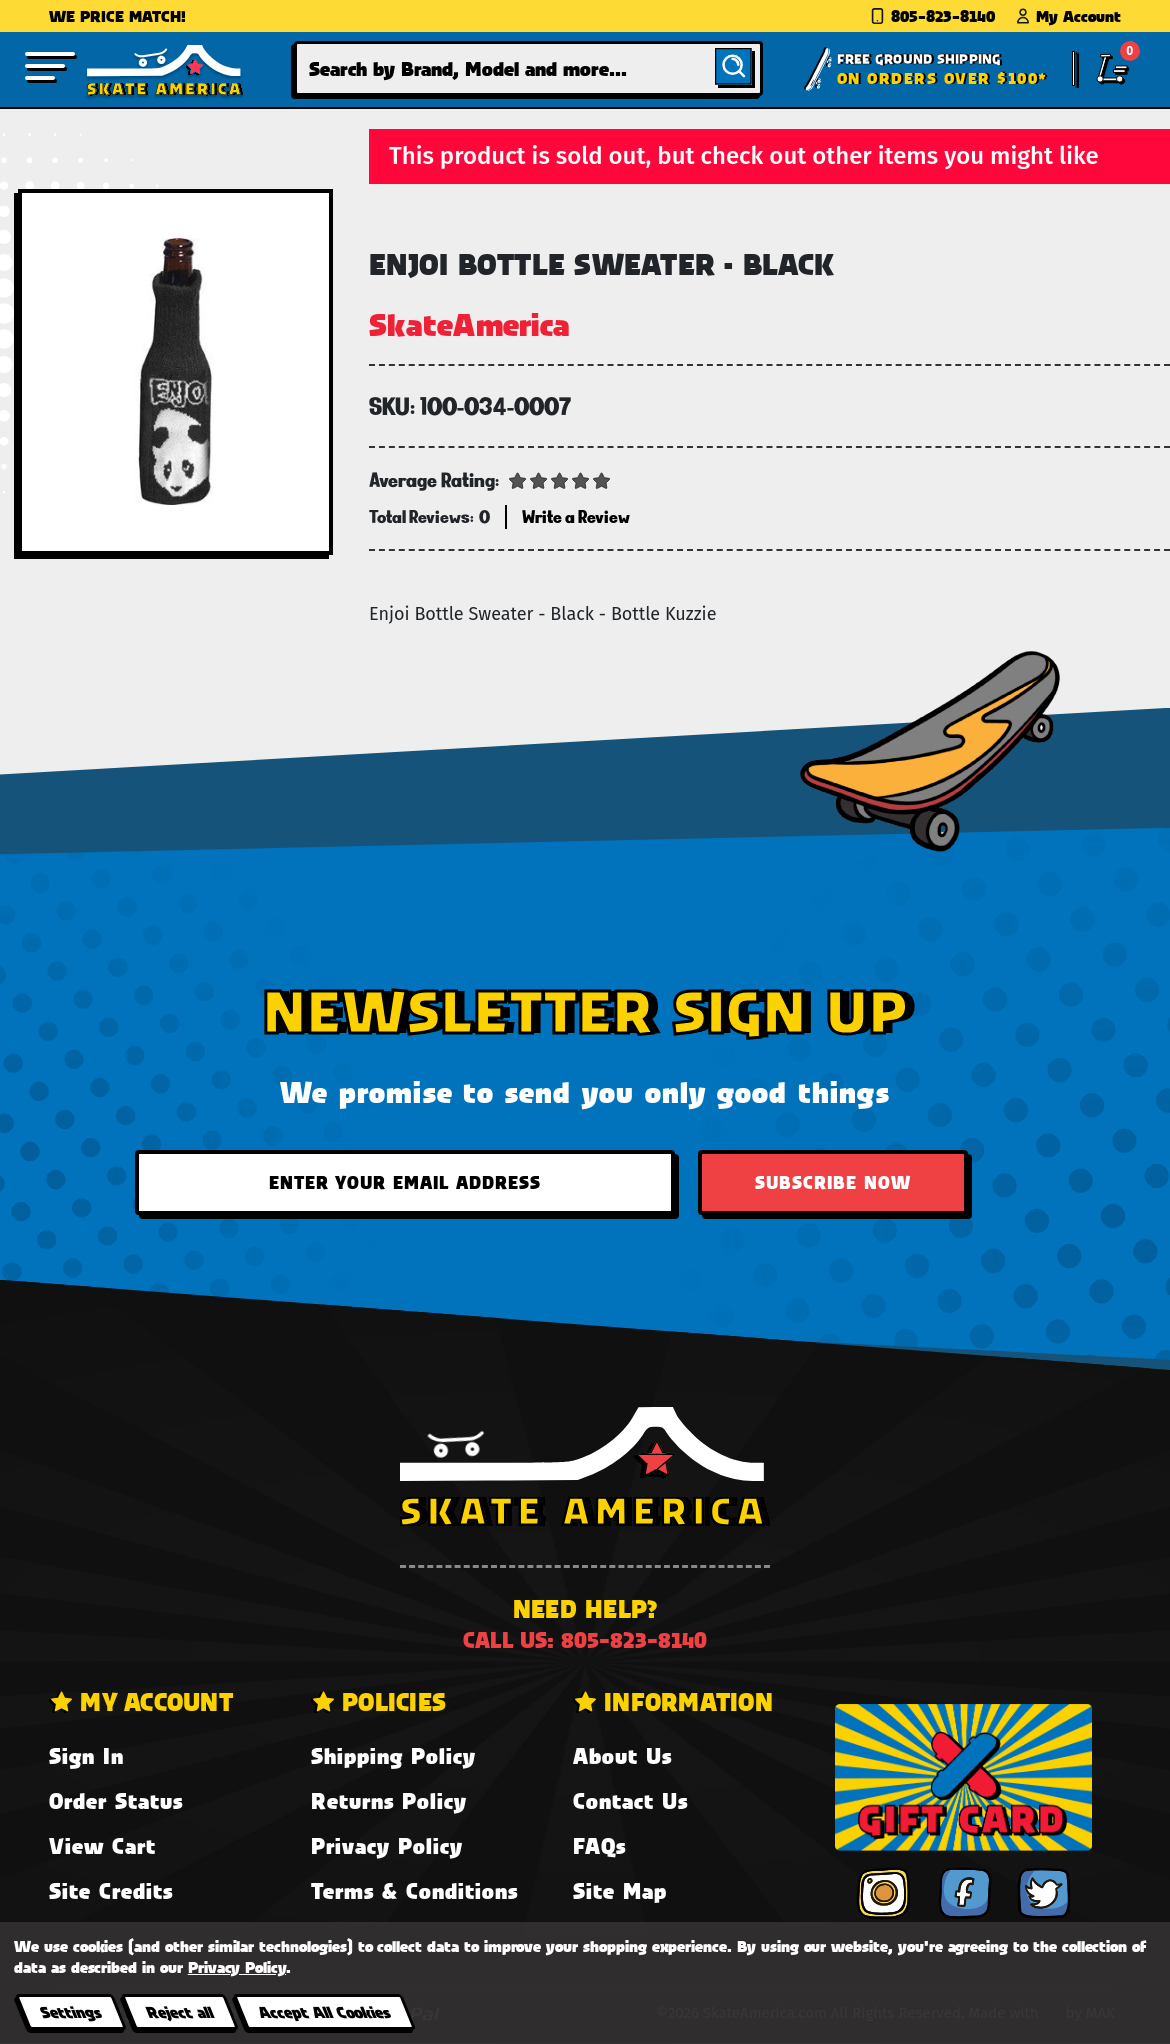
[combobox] (528, 68)
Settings (70, 2011)
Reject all (179, 2011)
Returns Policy (389, 1800)
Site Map (620, 1890)
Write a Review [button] (576, 516)
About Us (622, 1755)
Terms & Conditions (414, 1890)
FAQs (599, 1845)
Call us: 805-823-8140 (585, 1639)
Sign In (86, 1755)
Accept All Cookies (324, 2011)
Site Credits (111, 1890)
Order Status (116, 1800)
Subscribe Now (833, 1182)
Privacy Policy (387, 1845)
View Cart (102, 1845)
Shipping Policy (393, 1755)
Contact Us (630, 1800)
